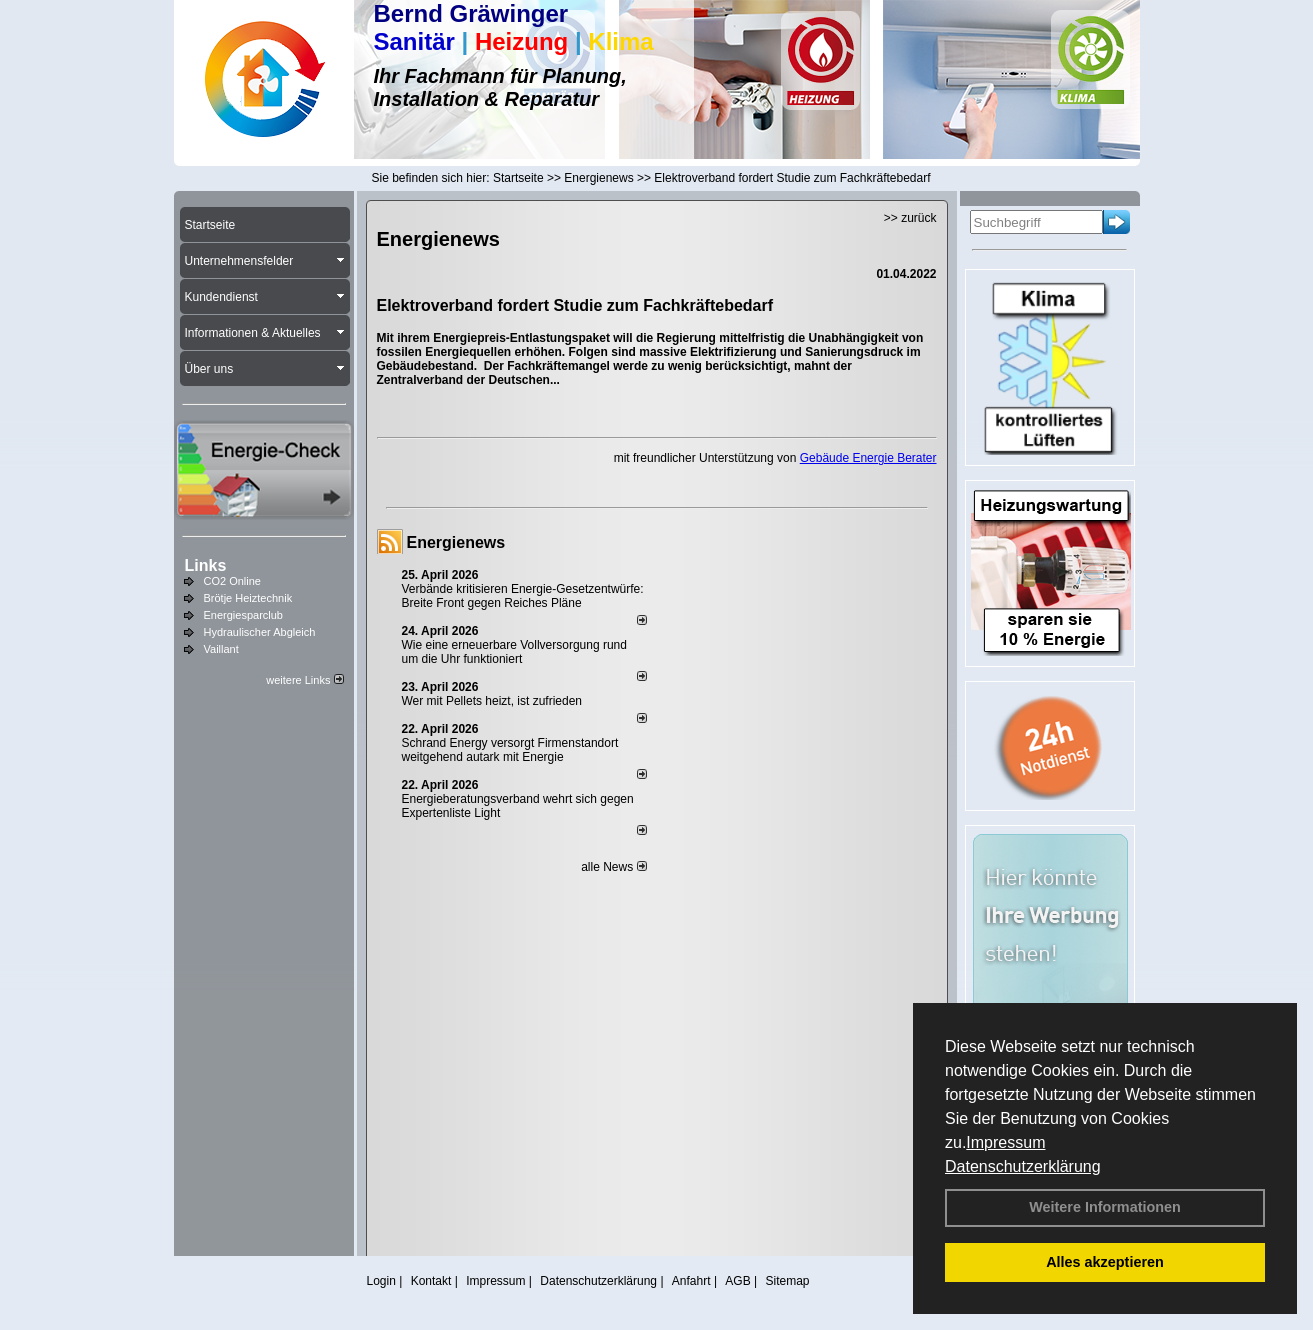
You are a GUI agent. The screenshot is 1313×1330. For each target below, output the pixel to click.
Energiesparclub (244, 615)
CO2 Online (232, 581)
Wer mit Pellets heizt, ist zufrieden (492, 701)
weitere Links (304, 680)
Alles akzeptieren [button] (1105, 1262)
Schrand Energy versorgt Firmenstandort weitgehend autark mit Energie (510, 750)
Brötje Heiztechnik (248, 598)
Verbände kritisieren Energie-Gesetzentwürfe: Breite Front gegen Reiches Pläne (523, 596)
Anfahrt (691, 1281)
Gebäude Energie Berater (868, 458)
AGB (737, 1281)
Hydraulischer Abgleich (260, 632)
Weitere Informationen (1105, 1207)
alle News (613, 867)
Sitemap (787, 1281)
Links (206, 565)
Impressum (1005, 1142)
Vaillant (221, 649)
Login (381, 1281)
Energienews (456, 542)
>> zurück (910, 218)
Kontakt (431, 1281)
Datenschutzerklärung (1023, 1166)
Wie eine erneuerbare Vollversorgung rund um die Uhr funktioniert (514, 652)
